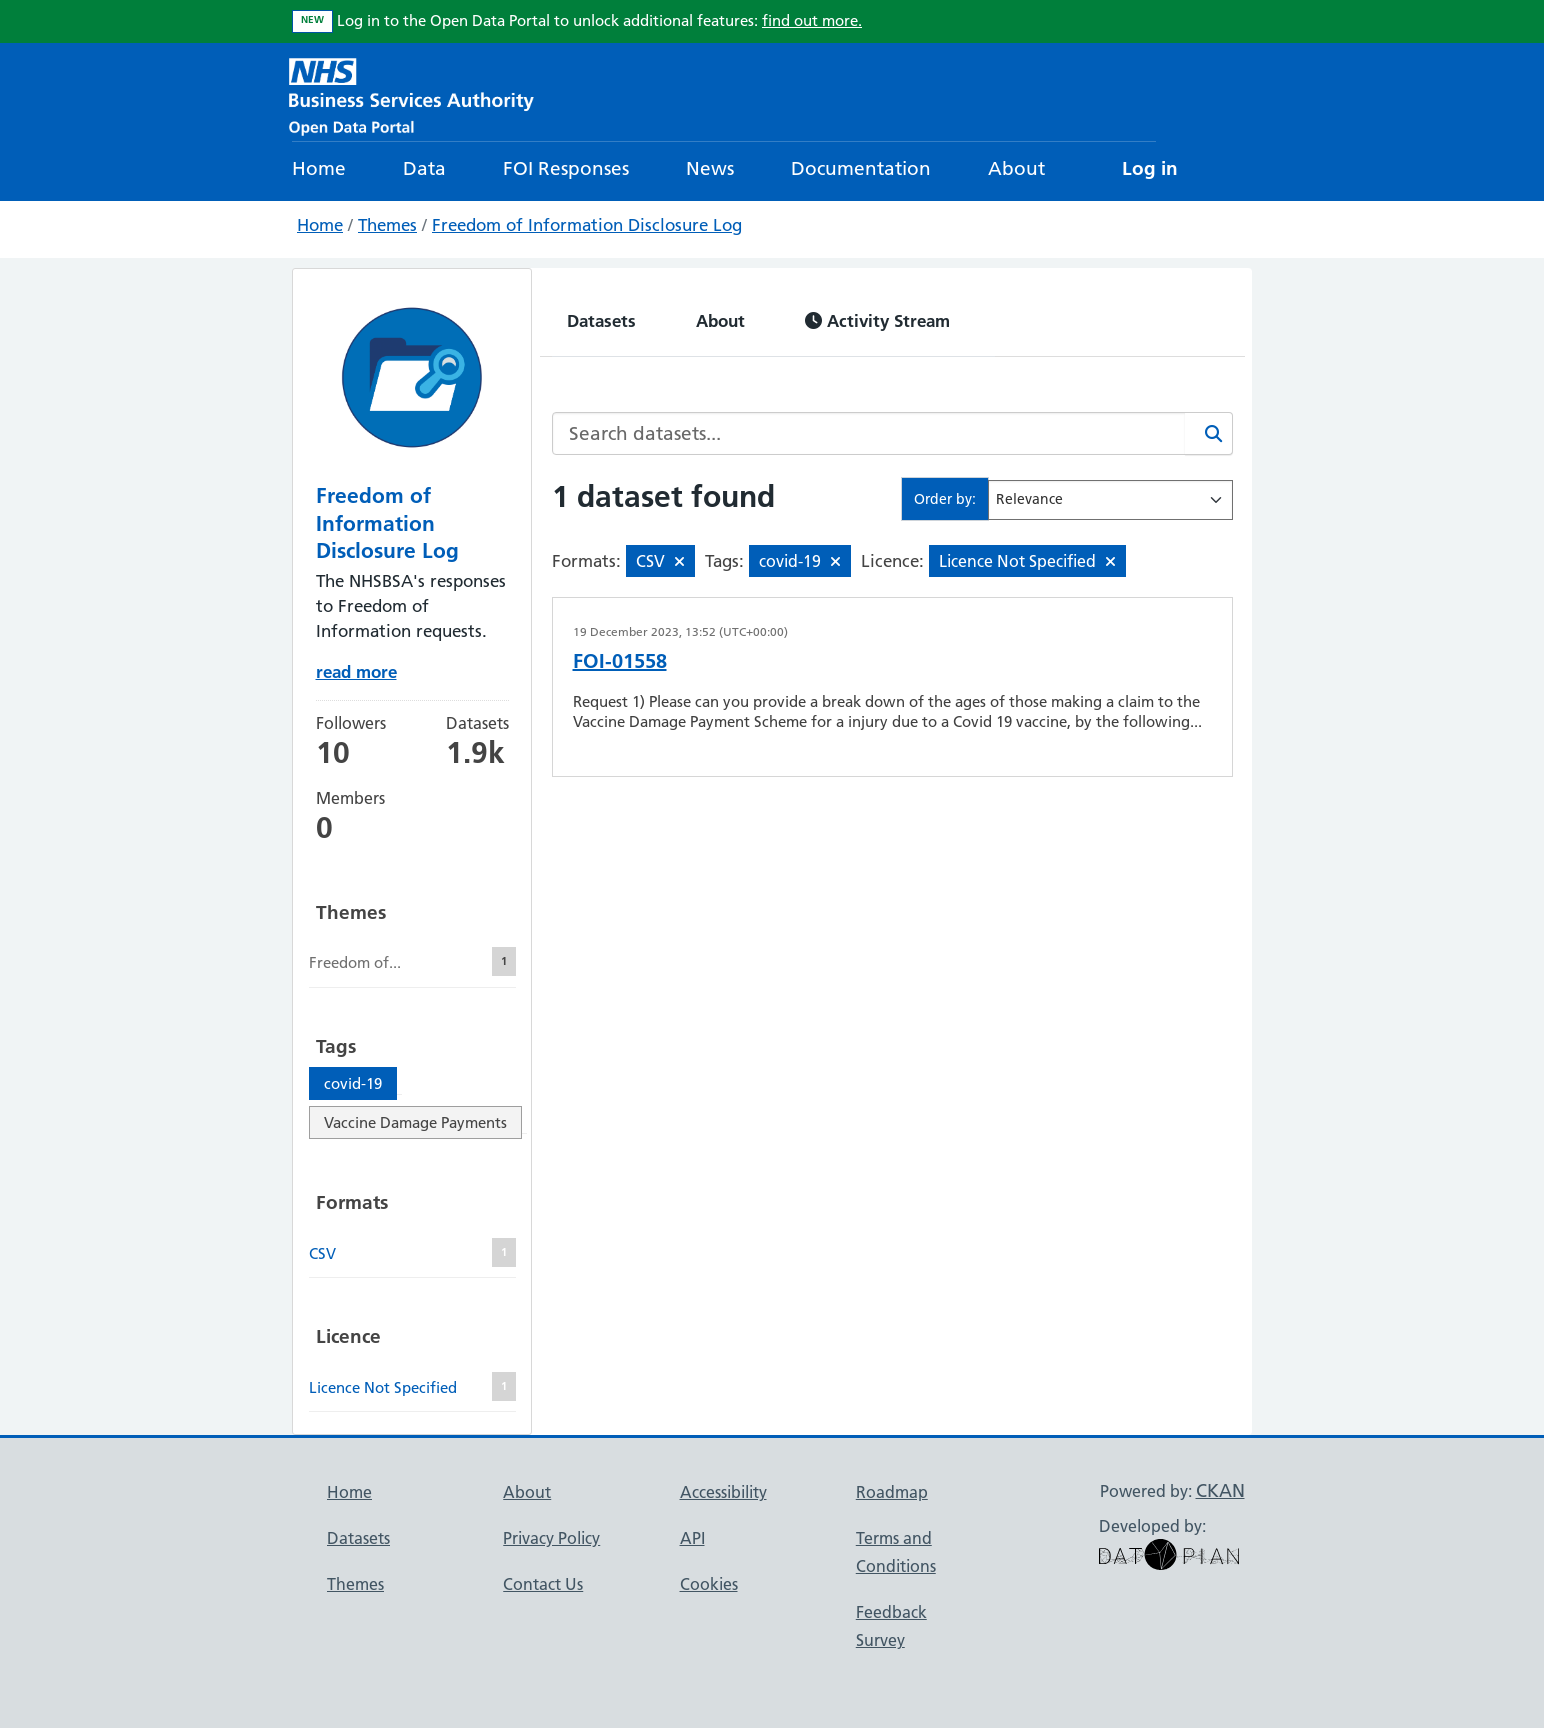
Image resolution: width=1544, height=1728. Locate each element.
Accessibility (723, 1492)
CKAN (1220, 1490)
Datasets (601, 320)
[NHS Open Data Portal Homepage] (411, 94)
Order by (943, 499)
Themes (387, 225)
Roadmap (892, 1492)
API (692, 1538)
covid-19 (353, 1083)
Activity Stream (877, 320)
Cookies (709, 1584)
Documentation (861, 168)
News (710, 168)
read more (356, 671)
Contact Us (543, 1584)
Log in (1150, 168)
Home (319, 168)
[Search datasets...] (869, 433)
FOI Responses (566, 168)
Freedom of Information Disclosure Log (587, 225)
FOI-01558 (620, 661)
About (1016, 168)
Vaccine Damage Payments (415, 1122)
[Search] (1209, 433)
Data (424, 168)
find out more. (812, 20)
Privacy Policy (551, 1538)
